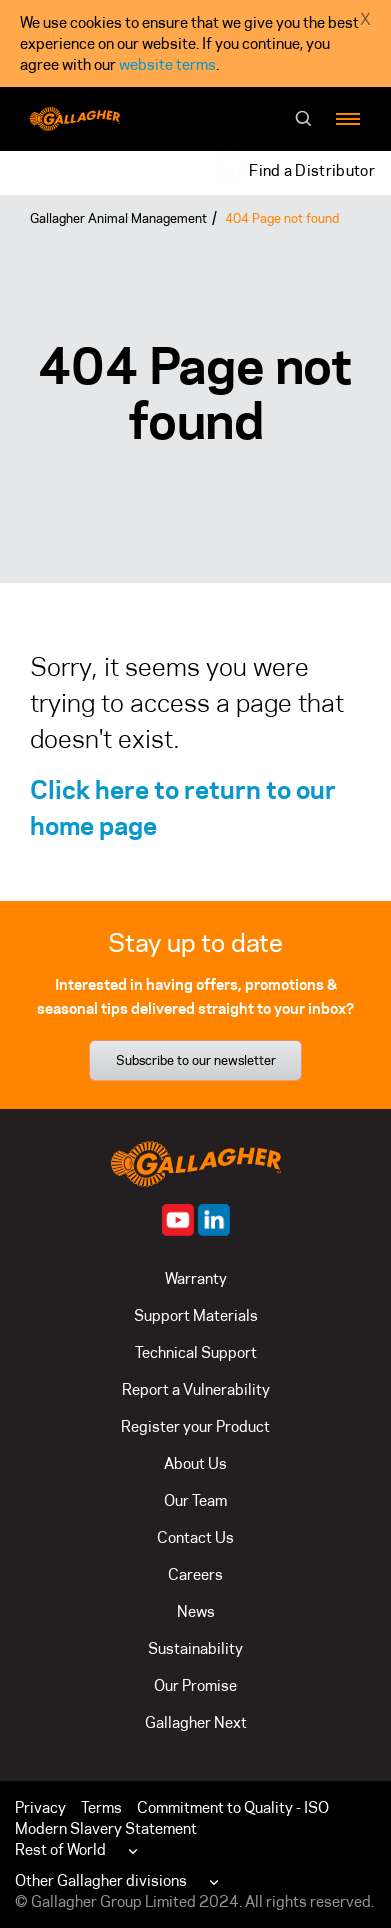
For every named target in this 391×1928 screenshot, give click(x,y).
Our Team (195, 1500)
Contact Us (195, 1537)
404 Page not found (282, 218)
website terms (167, 64)
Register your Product (195, 1426)
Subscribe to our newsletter (196, 1060)
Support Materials (196, 1315)
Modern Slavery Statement (106, 1828)
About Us (195, 1463)
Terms (101, 1807)
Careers (195, 1574)
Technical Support (196, 1352)
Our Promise (195, 1685)
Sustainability (195, 1648)
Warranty (196, 1278)
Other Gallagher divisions (101, 1880)
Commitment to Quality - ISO (233, 1807)
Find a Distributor (312, 170)
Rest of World (60, 1849)
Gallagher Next (196, 1722)
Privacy (40, 1807)
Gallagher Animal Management (118, 218)
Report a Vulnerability (196, 1389)
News (196, 1611)
